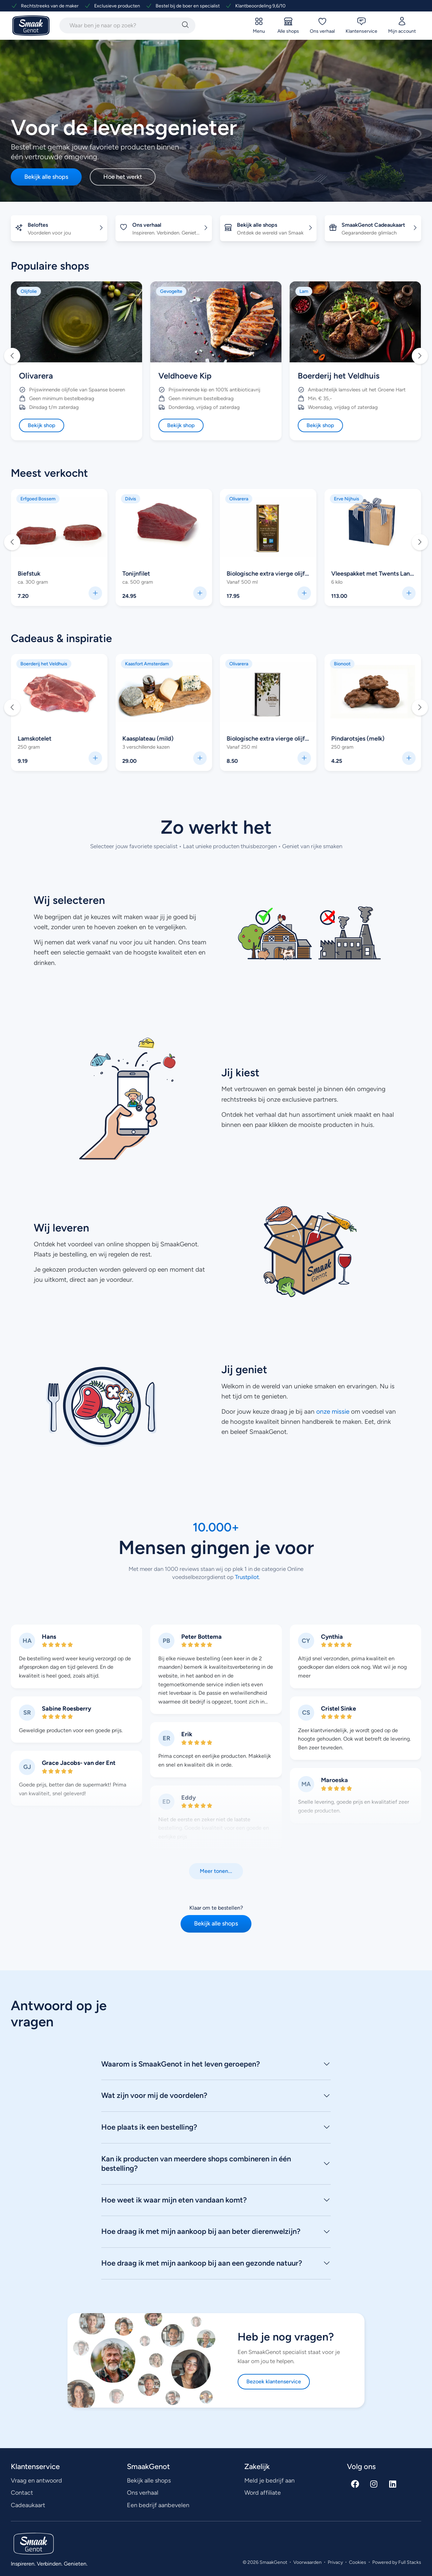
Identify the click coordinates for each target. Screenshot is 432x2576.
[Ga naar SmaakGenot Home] (31, 25)
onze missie (332, 1411)
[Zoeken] (185, 25)
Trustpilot (246, 1577)
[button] (12, 356)
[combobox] (119, 25)
